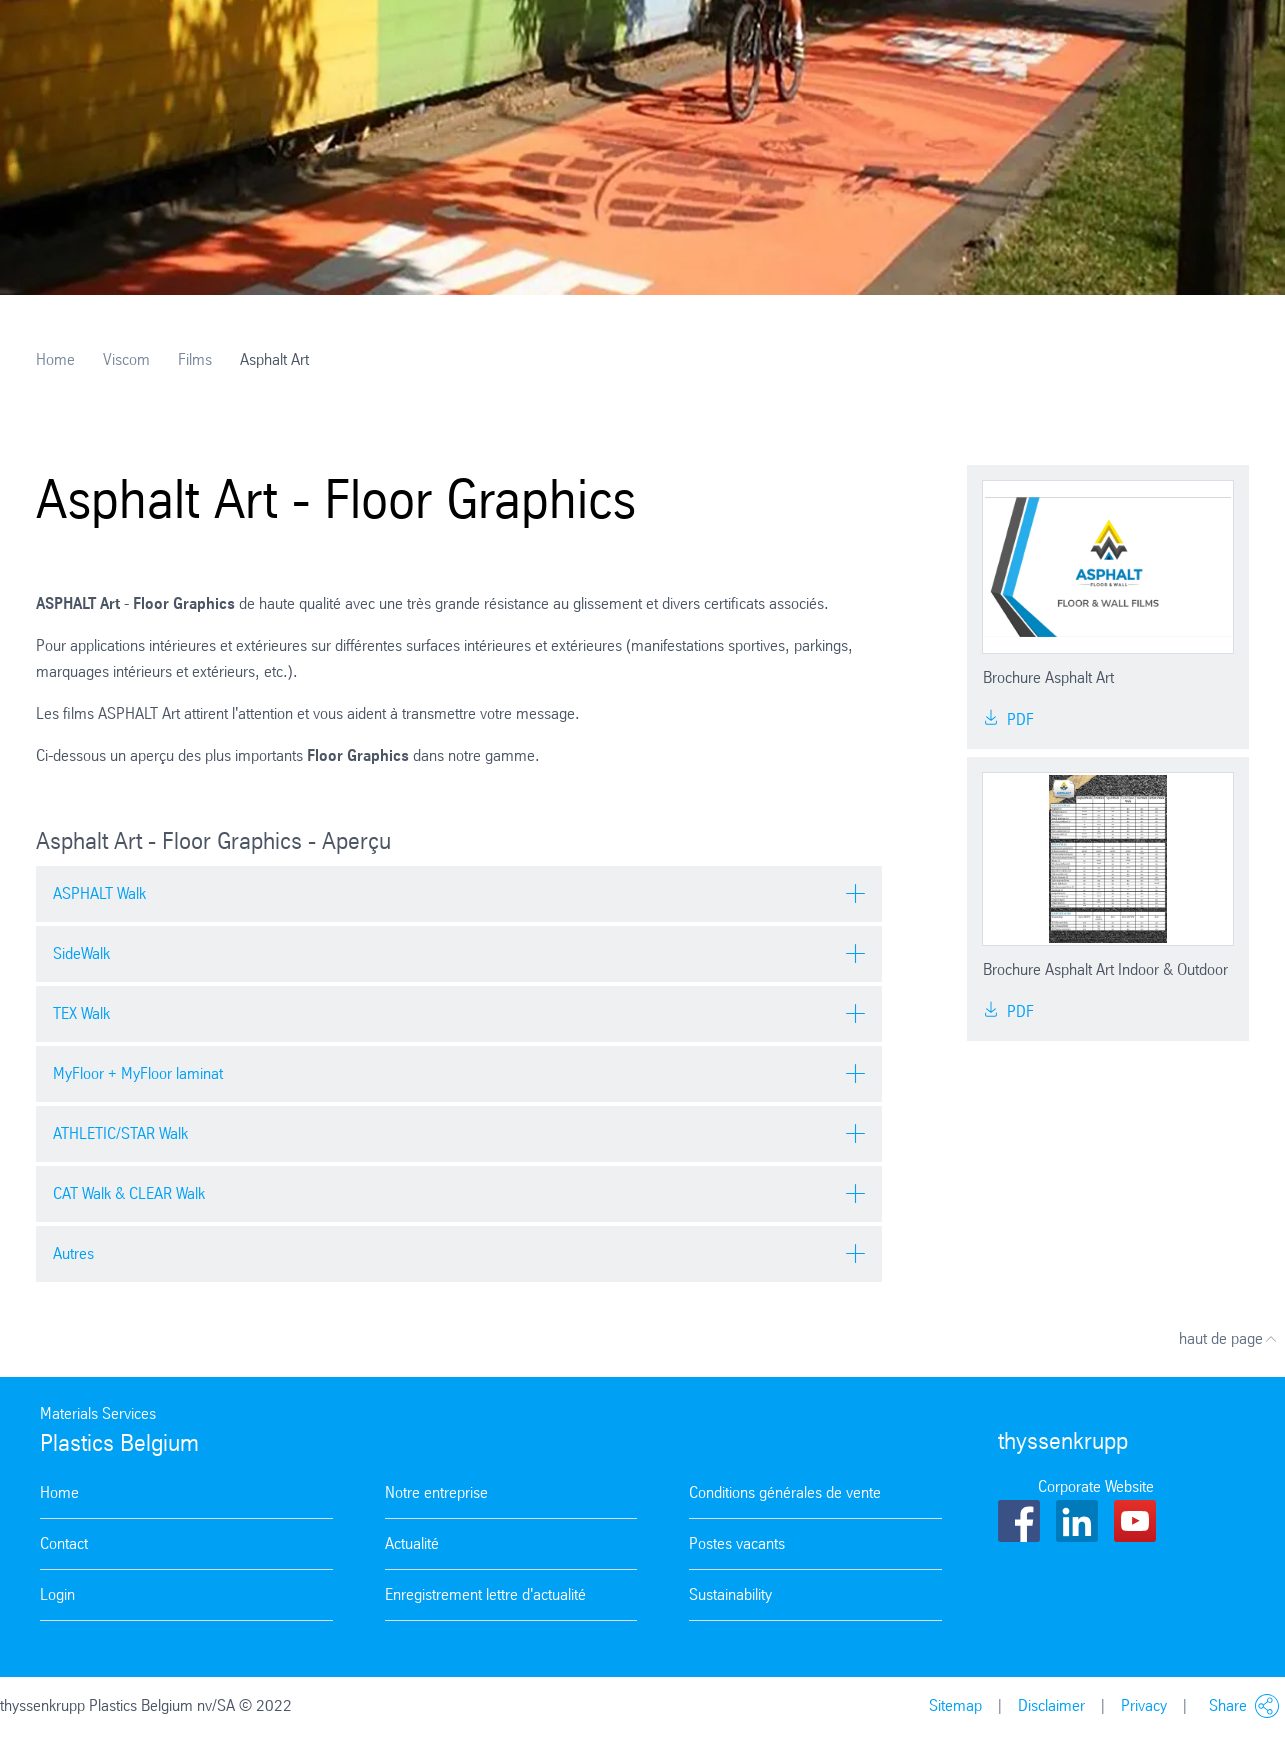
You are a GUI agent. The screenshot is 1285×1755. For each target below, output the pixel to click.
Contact (64, 1543)
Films (195, 359)
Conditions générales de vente (785, 1492)
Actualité (412, 1543)
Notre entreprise (436, 1492)
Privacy (1144, 1705)
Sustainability (730, 1594)
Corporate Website (1096, 1486)
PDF (1008, 719)
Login (57, 1594)
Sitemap (955, 1705)
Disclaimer (1051, 1705)
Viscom (126, 359)
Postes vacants (737, 1543)
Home (55, 359)
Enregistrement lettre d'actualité (485, 1594)
